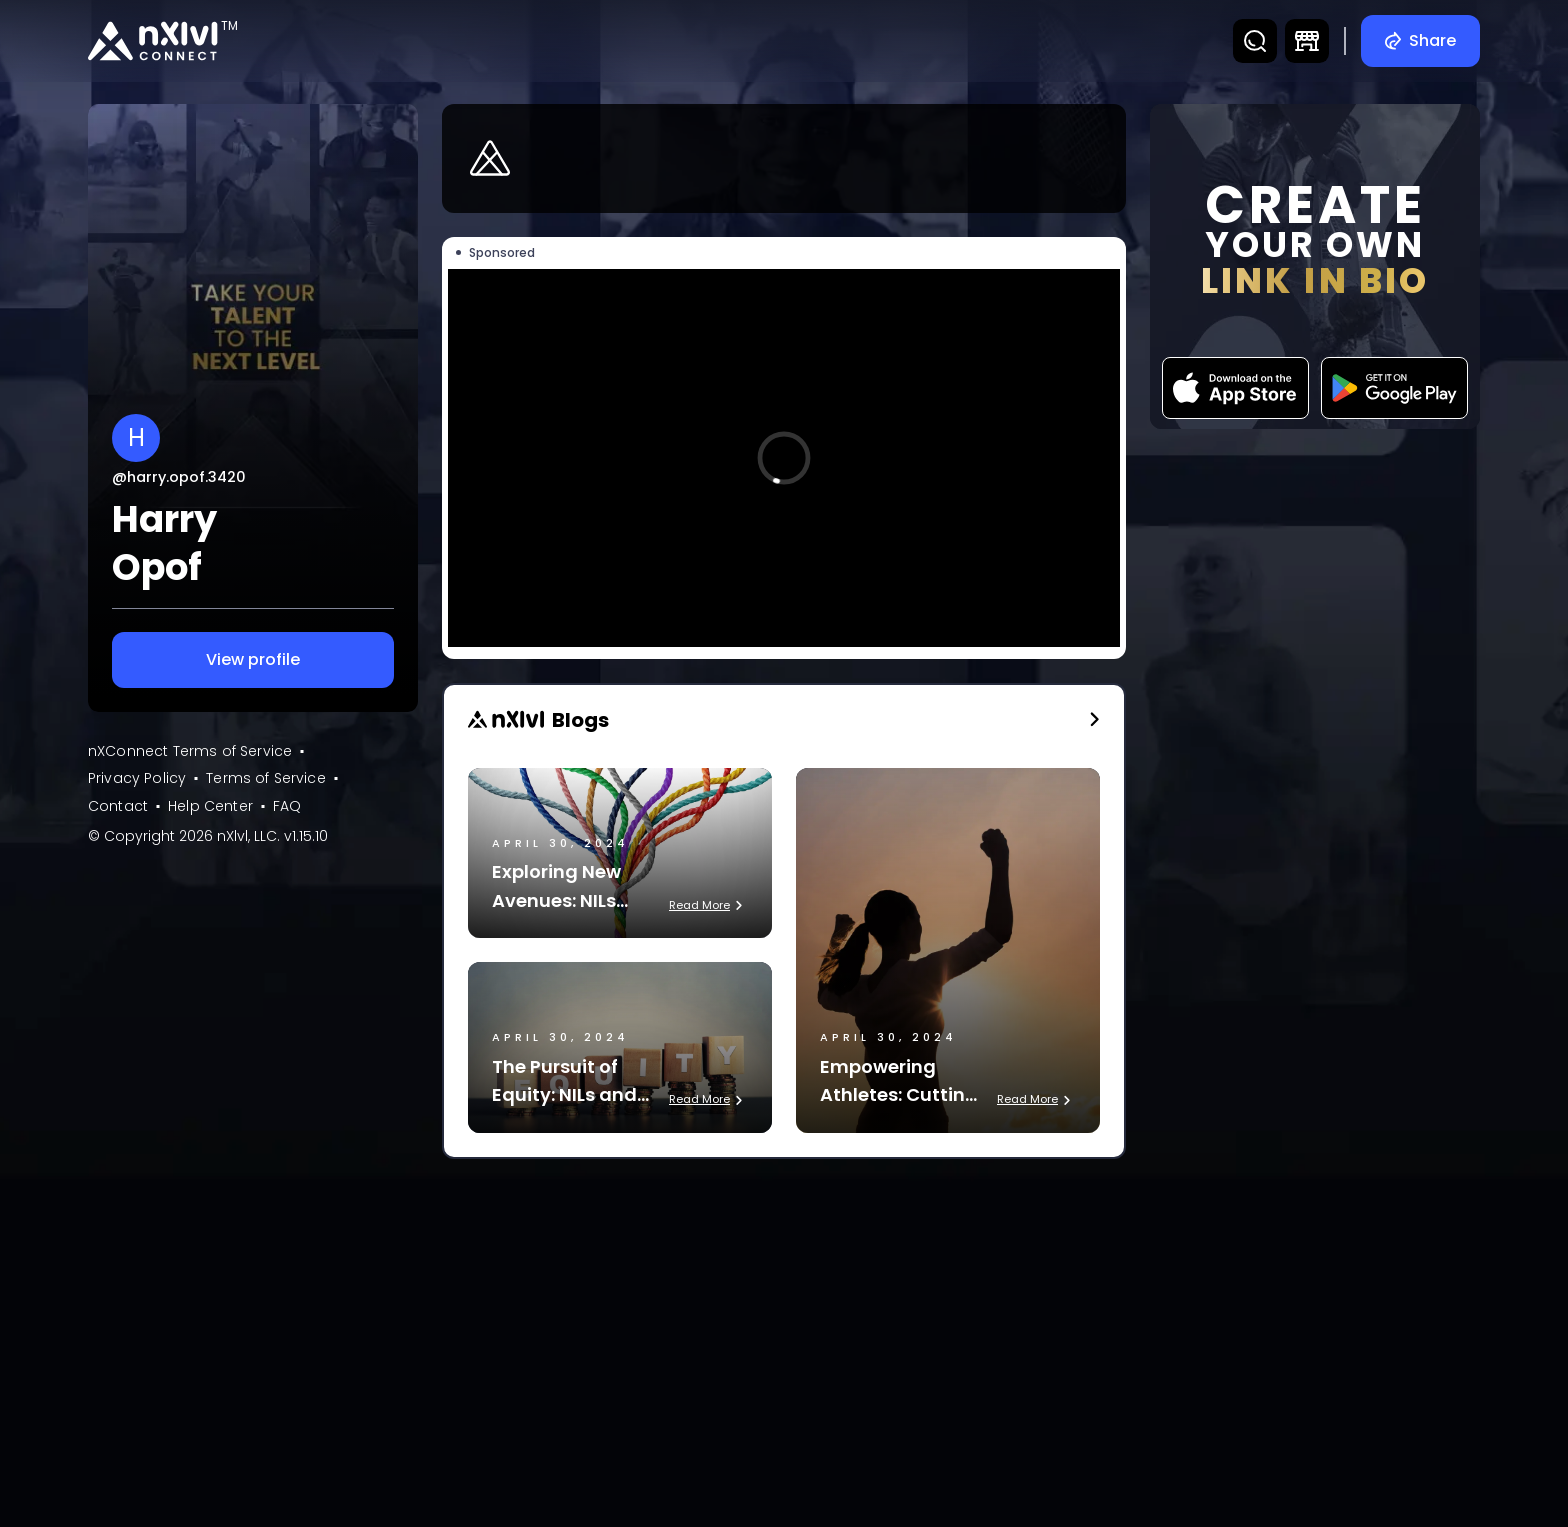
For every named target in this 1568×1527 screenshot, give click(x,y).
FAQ (287, 806)
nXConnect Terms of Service (190, 751)
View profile (253, 660)
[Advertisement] (784, 1323)
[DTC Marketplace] (1307, 41)
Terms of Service (266, 778)
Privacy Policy (137, 778)
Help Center (210, 806)
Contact (118, 806)
